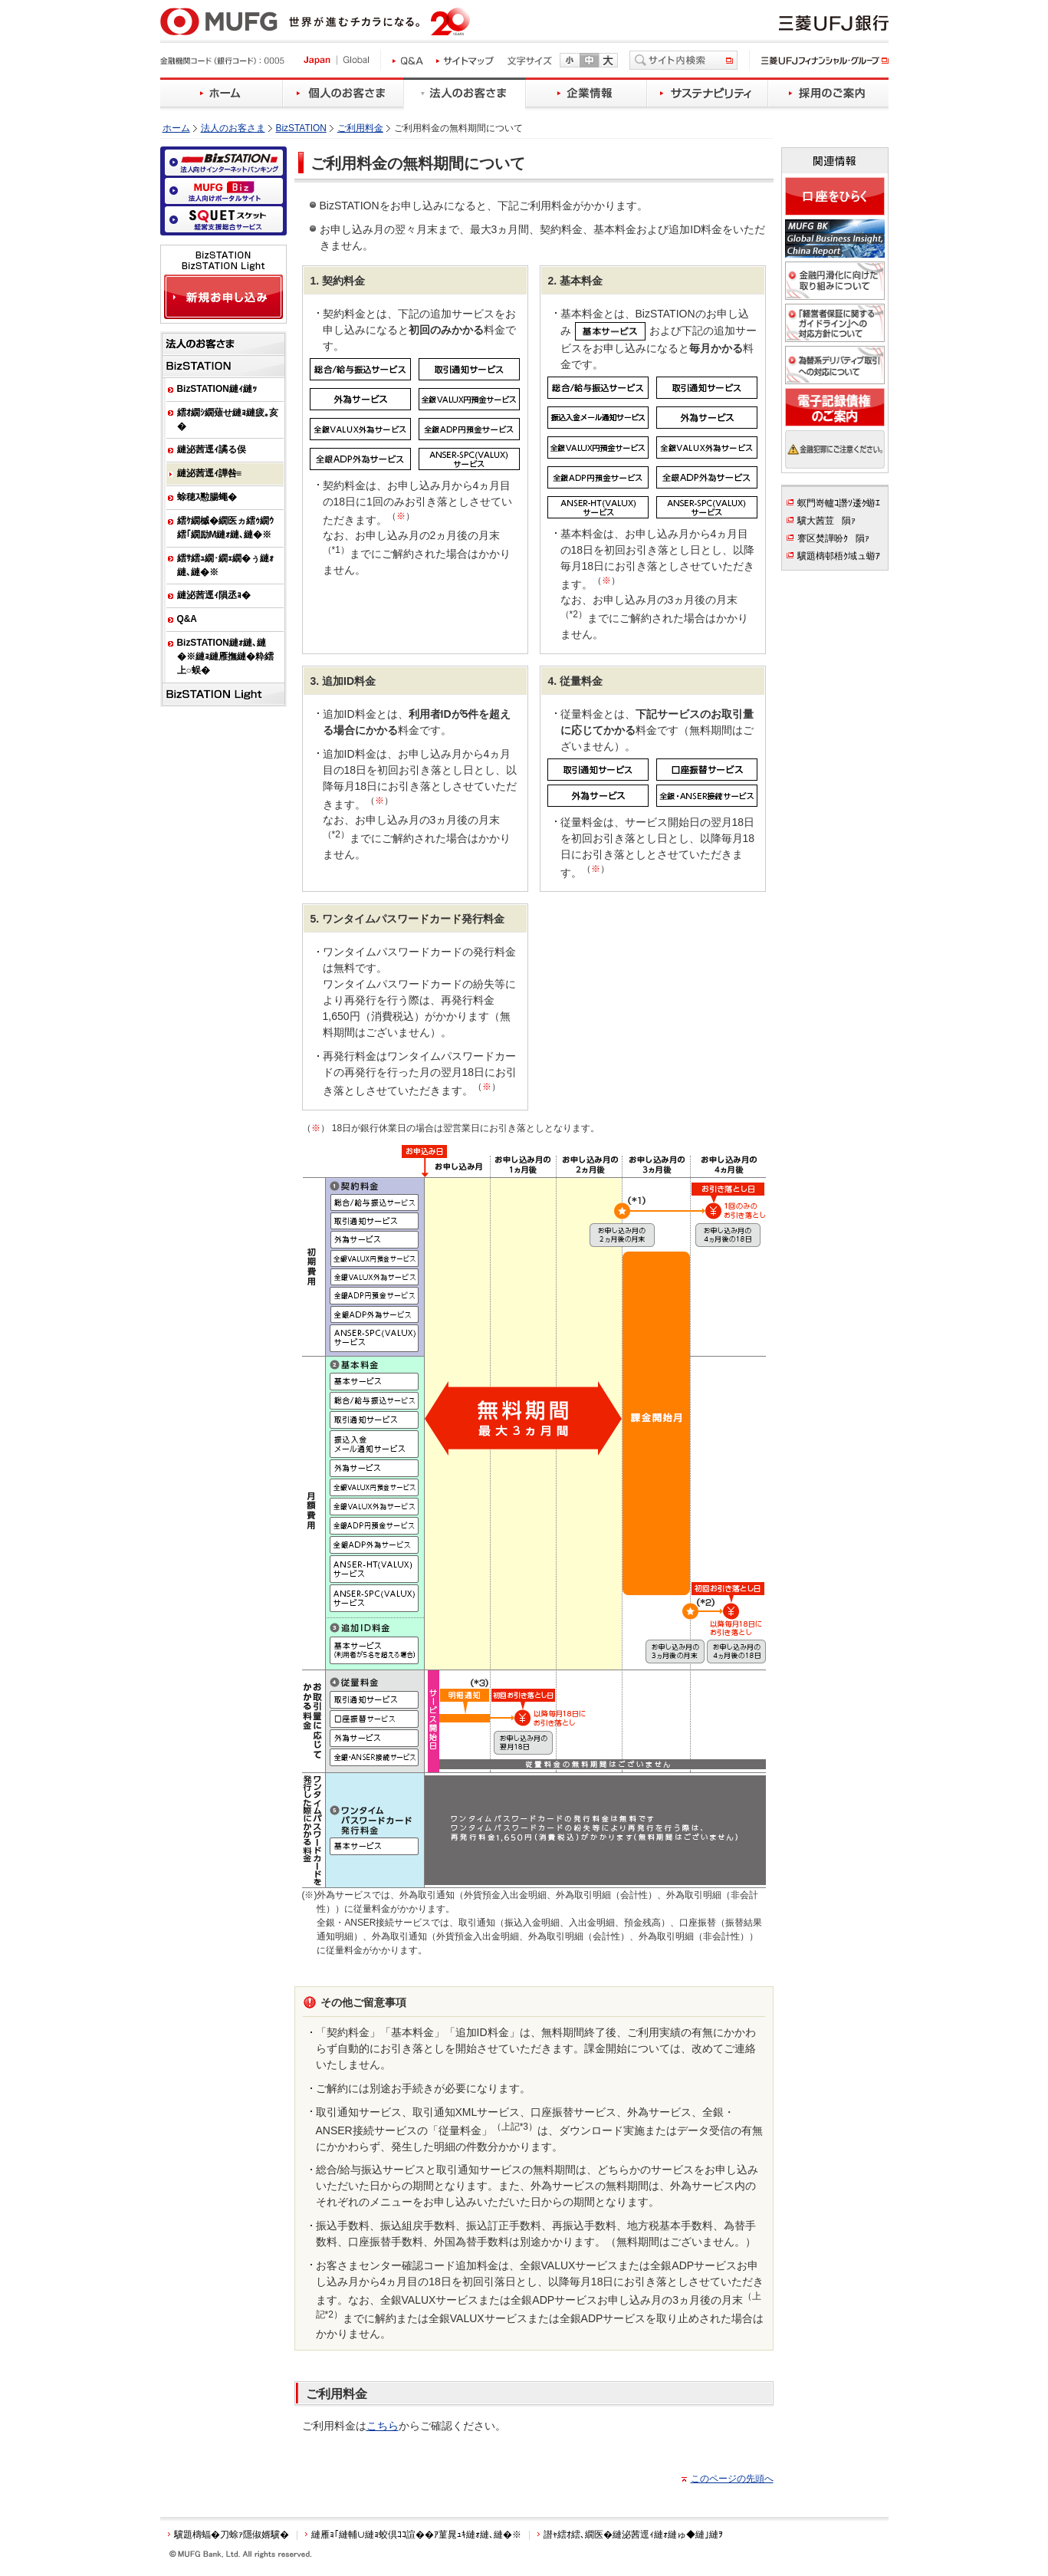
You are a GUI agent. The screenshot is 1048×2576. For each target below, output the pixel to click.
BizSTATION (301, 128)
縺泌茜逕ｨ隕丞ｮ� (214, 595)
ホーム (176, 128)
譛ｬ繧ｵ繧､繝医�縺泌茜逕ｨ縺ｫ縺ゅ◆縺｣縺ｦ (633, 2534)
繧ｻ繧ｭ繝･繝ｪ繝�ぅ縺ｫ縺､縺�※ (225, 565)
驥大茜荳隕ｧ (826, 520)
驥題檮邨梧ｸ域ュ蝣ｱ (838, 556)
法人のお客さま (233, 128)
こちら (382, 2426)
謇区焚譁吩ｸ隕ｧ (833, 538)
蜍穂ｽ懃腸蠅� (207, 497)
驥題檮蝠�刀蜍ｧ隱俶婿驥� (231, 2534)
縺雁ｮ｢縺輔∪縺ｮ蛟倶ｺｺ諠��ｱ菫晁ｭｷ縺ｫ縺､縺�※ (416, 2534)
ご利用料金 (360, 128)
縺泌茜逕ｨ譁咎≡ (209, 473)
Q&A (187, 619)
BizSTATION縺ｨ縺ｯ (217, 388)
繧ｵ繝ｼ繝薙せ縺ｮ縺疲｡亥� (227, 419)
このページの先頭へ (732, 2478)
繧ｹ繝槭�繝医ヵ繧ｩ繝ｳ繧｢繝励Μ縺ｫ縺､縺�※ (225, 527)
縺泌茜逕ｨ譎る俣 (211, 449)
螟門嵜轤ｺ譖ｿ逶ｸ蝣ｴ (838, 503)
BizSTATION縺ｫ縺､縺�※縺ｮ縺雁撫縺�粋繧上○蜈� (225, 656)
